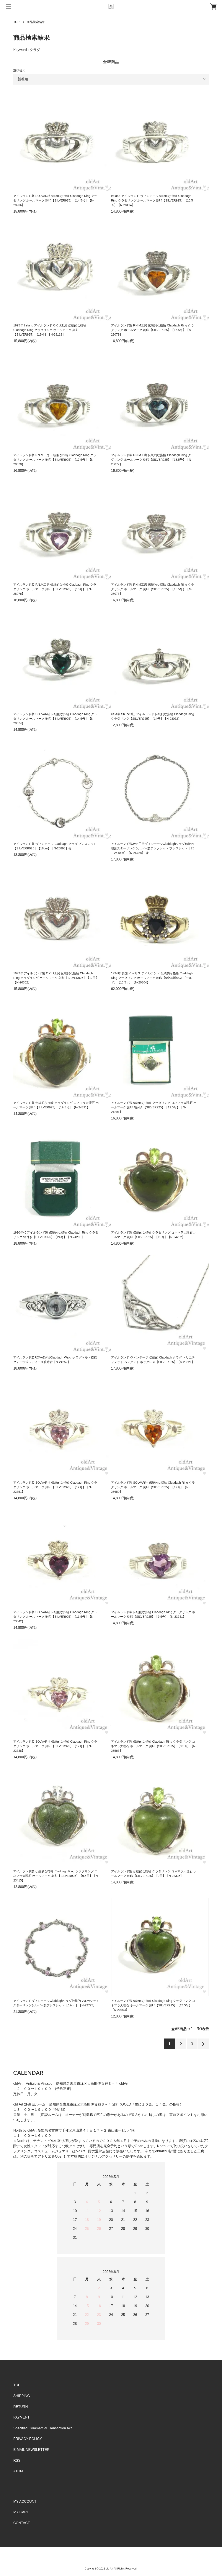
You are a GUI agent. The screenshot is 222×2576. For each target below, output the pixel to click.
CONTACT (21, 2523)
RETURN (20, 2407)
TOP (16, 22)
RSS (16, 2460)
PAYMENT (21, 2417)
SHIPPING (21, 2396)
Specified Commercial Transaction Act (42, 2428)
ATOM (18, 2471)
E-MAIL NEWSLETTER (31, 2449)
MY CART (21, 2512)
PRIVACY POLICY (27, 2439)
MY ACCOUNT (24, 2501)
